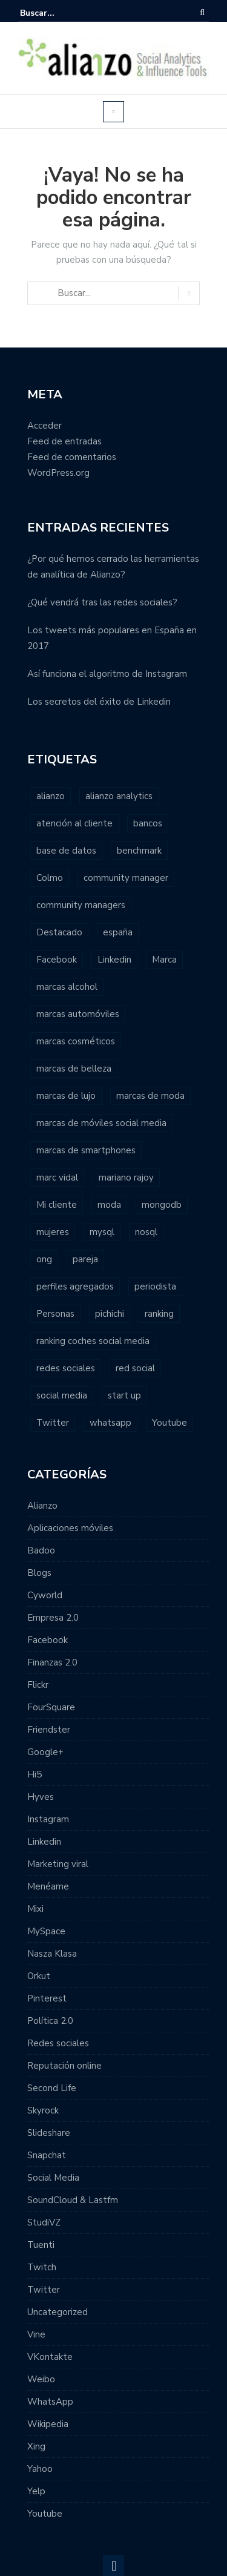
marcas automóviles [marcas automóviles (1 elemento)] (77, 1014)
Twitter (43, 2290)
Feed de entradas (64, 441)
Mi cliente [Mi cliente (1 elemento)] (56, 1205)
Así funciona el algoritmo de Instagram (107, 674)
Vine (36, 2334)
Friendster (48, 1730)
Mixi (35, 1909)
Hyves (40, 1797)
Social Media (53, 2178)
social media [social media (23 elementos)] (61, 1395)
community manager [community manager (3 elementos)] (126, 878)
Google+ (45, 1752)
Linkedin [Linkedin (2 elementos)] (114, 960)
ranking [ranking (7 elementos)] (159, 1314)
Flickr (37, 1685)
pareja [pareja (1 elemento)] (85, 1259)
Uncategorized (57, 2312)
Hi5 (34, 1774)
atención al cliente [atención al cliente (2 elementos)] (74, 823)
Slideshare (48, 2133)
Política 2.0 (50, 2021)
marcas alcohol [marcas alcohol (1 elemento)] (66, 987)
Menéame (48, 1886)
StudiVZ (44, 2222)
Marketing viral (57, 1864)
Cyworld (44, 1595)
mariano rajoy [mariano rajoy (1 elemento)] (126, 1177)
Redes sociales (58, 2043)
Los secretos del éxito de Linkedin (99, 702)
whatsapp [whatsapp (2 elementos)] (110, 1423)
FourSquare (51, 1707)
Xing (36, 2446)
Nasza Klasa (52, 1954)
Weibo (41, 2379)
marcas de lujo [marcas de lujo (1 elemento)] (66, 1096)
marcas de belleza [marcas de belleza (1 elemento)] (73, 1068)
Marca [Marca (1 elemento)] (164, 960)
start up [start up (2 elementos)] (124, 1395)
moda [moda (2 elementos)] (109, 1205)
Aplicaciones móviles (70, 1528)
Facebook (47, 1640)
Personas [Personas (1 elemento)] (55, 1314)
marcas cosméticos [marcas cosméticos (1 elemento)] (75, 1041)
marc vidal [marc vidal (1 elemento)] (57, 1177)
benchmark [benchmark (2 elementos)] (139, 851)
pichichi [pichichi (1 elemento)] (109, 1314)
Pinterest (47, 1998)
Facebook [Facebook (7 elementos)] (56, 960)
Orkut (38, 1976)
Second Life (51, 2088)
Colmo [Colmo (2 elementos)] (49, 878)
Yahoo (40, 2469)
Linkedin (44, 1842)
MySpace (46, 1931)
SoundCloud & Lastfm (72, 2200)
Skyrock (43, 2110)
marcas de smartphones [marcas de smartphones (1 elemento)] (86, 1150)
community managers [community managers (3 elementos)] (80, 905)
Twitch (41, 2267)
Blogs (39, 1573)
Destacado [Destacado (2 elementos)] (59, 932)
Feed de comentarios (71, 457)
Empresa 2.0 (53, 1618)
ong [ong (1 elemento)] (44, 1259)
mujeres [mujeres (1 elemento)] (52, 1232)
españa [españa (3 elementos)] (118, 932)
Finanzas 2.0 (52, 1662)
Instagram (48, 1819)
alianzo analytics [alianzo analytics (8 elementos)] (119, 796)
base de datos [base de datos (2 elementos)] (66, 851)
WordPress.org (58, 473)
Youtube (44, 2514)
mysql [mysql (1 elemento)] (102, 1232)
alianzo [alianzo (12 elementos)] (50, 796)
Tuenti (40, 2245)
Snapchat (46, 2155)
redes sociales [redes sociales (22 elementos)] (65, 1368)
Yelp (36, 2491)
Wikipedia (47, 2424)
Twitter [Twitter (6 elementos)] (52, 1423)
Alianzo (42, 1506)
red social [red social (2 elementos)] (135, 1368)
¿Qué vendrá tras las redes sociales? (102, 602)
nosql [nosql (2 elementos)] (146, 1232)
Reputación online (64, 2066)
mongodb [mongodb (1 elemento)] (162, 1205)
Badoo (41, 1550)
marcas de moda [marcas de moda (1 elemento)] (150, 1096)
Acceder (44, 426)
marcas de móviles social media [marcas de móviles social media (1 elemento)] (101, 1123)
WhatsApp (50, 2402)
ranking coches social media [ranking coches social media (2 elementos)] (93, 1341)
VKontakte (50, 2357)
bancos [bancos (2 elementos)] (147, 823)
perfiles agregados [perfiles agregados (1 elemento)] (75, 1286)
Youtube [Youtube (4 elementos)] (169, 1423)
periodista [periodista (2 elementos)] (155, 1286)
